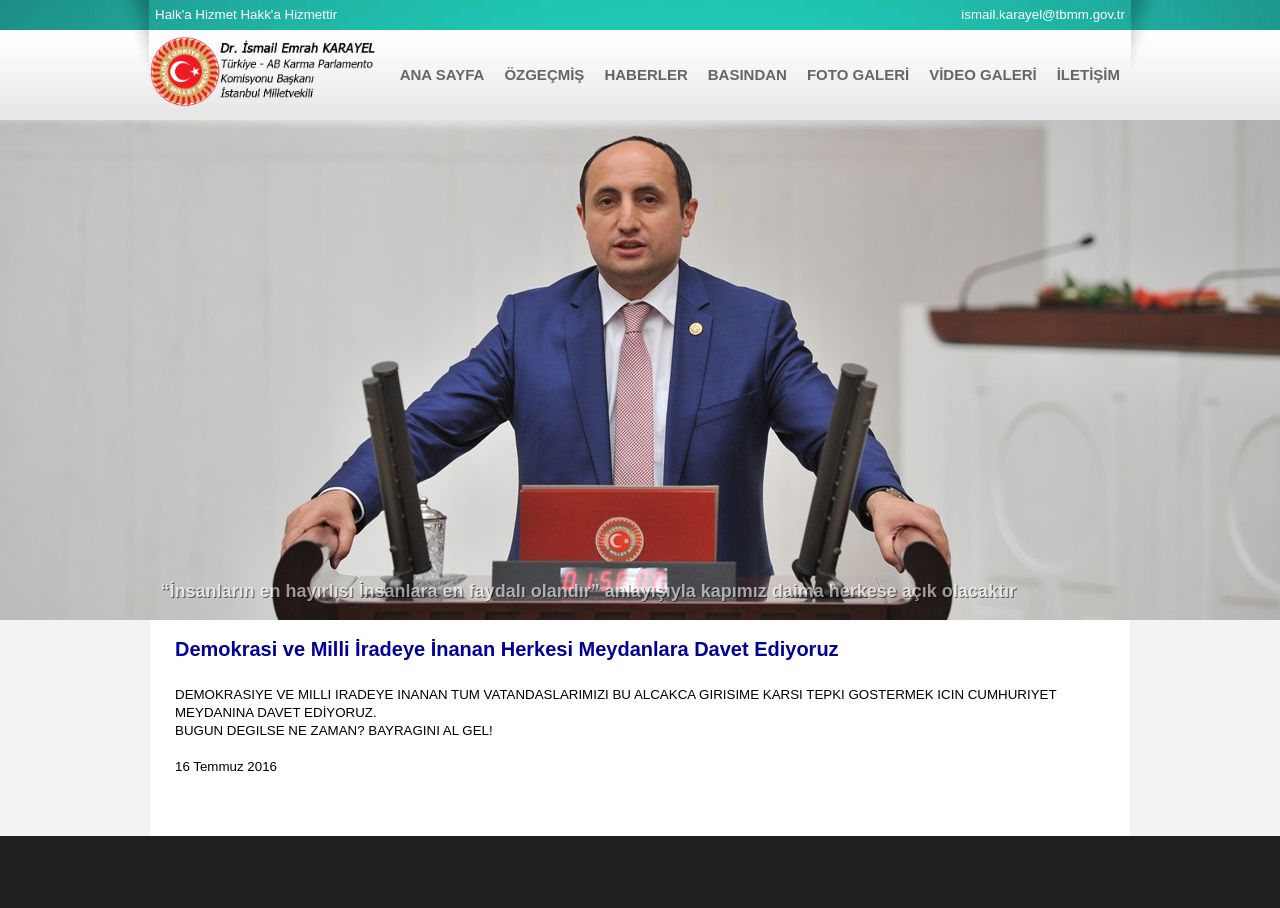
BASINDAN (747, 74)
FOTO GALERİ (858, 74)
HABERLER (645, 74)
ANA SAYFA (442, 74)
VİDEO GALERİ (983, 74)
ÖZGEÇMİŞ (544, 74)
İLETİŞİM (1088, 74)
